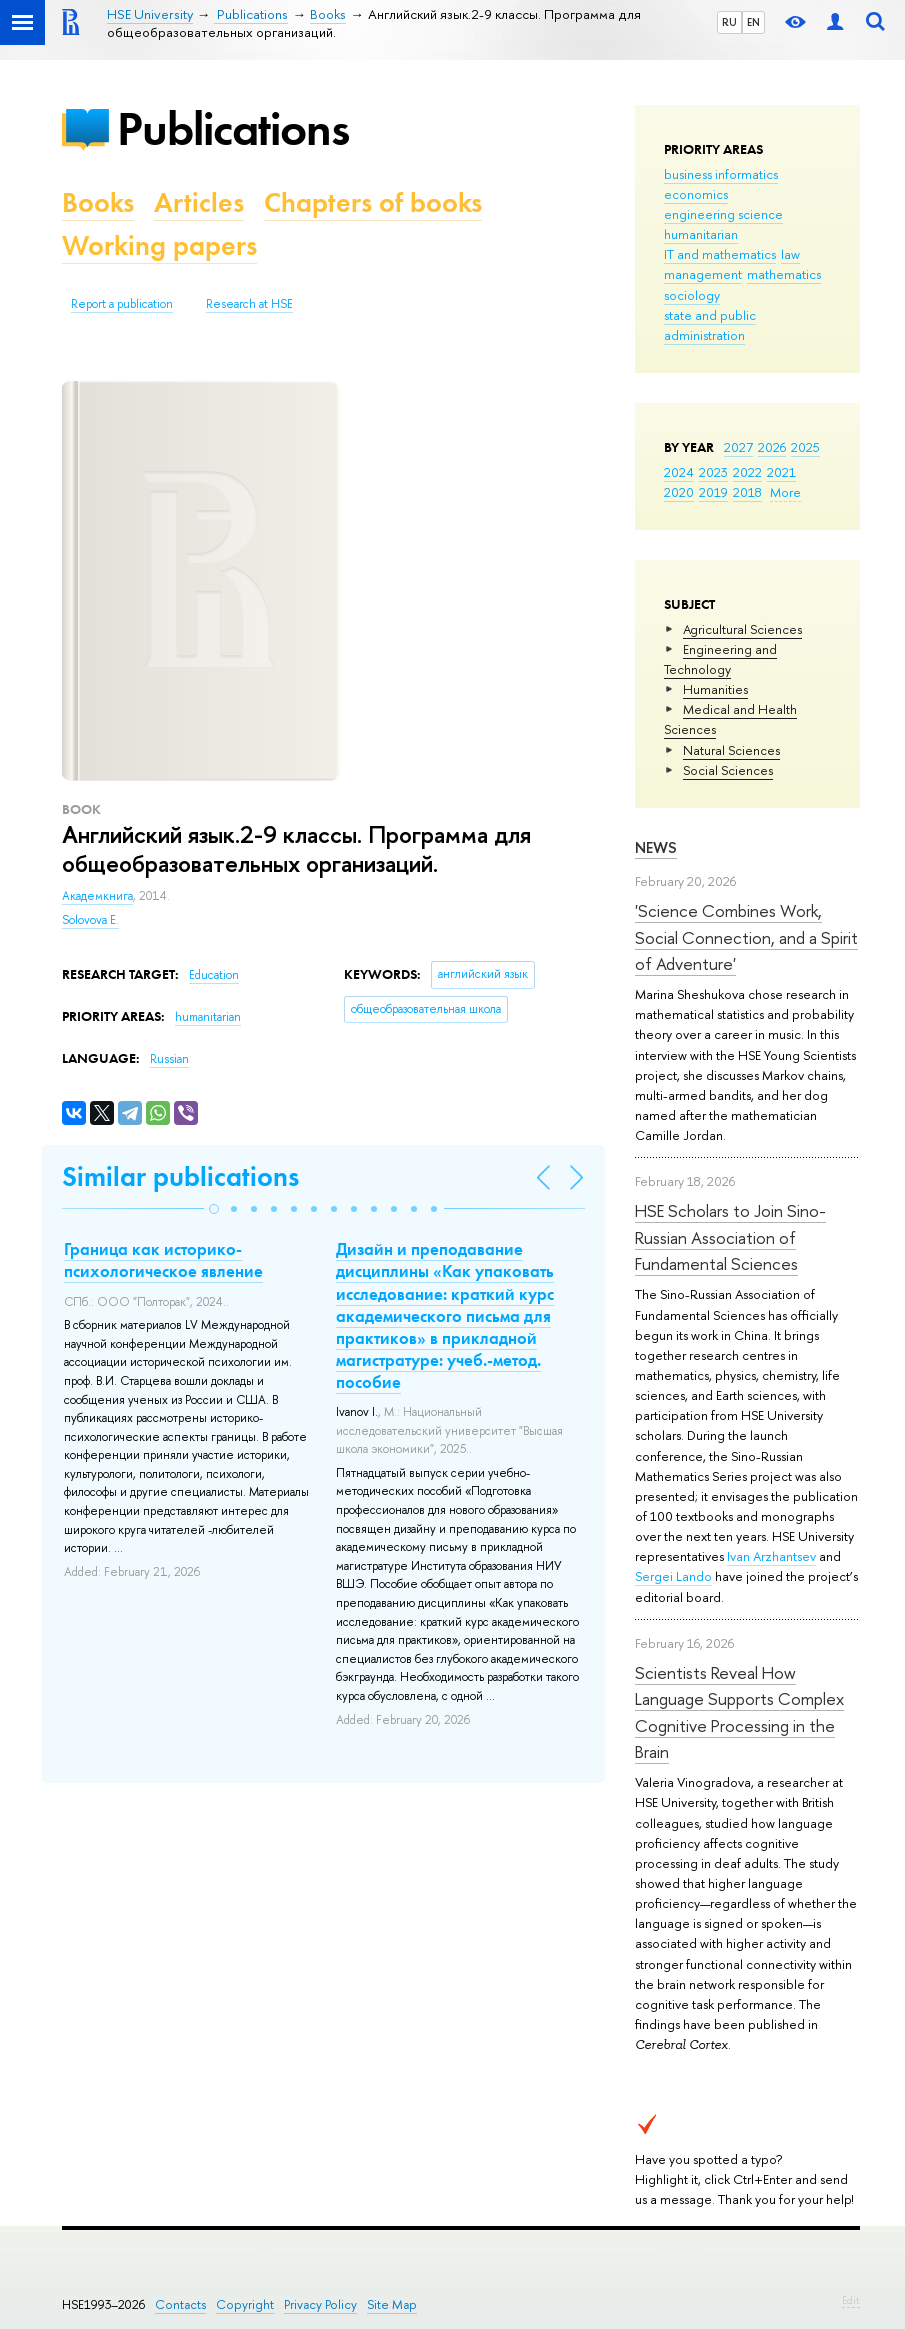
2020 (679, 492)
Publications (233, 128)
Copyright (245, 2304)
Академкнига (97, 896)
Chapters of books (373, 202)
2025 (805, 447)
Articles (199, 202)
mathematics (784, 274)
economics (696, 194)
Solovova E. (90, 920)
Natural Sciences (731, 750)
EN (753, 22)
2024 (679, 472)
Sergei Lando (673, 1576)
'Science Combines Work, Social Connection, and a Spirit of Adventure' (746, 937)
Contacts (180, 2304)
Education (214, 975)
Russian (169, 1059)
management (703, 274)
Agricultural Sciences (742, 629)
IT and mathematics (720, 254)
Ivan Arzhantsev (771, 1556)
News (656, 847)
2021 (781, 472)
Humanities (715, 689)
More (785, 492)
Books (98, 202)
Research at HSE (249, 304)
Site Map (392, 2304)
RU (729, 22)
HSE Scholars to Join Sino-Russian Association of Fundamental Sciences (730, 1237)
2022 (747, 472)
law (790, 254)
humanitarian (701, 234)
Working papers (159, 245)
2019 (713, 492)
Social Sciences (728, 770)
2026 (772, 447)
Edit (851, 2300)
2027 (738, 447)
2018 (747, 492)
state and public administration (710, 325)
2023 (713, 472)
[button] (214, 1209)
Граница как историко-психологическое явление (163, 1260)
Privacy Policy (320, 2304)
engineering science (723, 214)
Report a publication (122, 304)
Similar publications (180, 1176)
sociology (692, 295)
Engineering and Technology (720, 659)
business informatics (721, 174)
